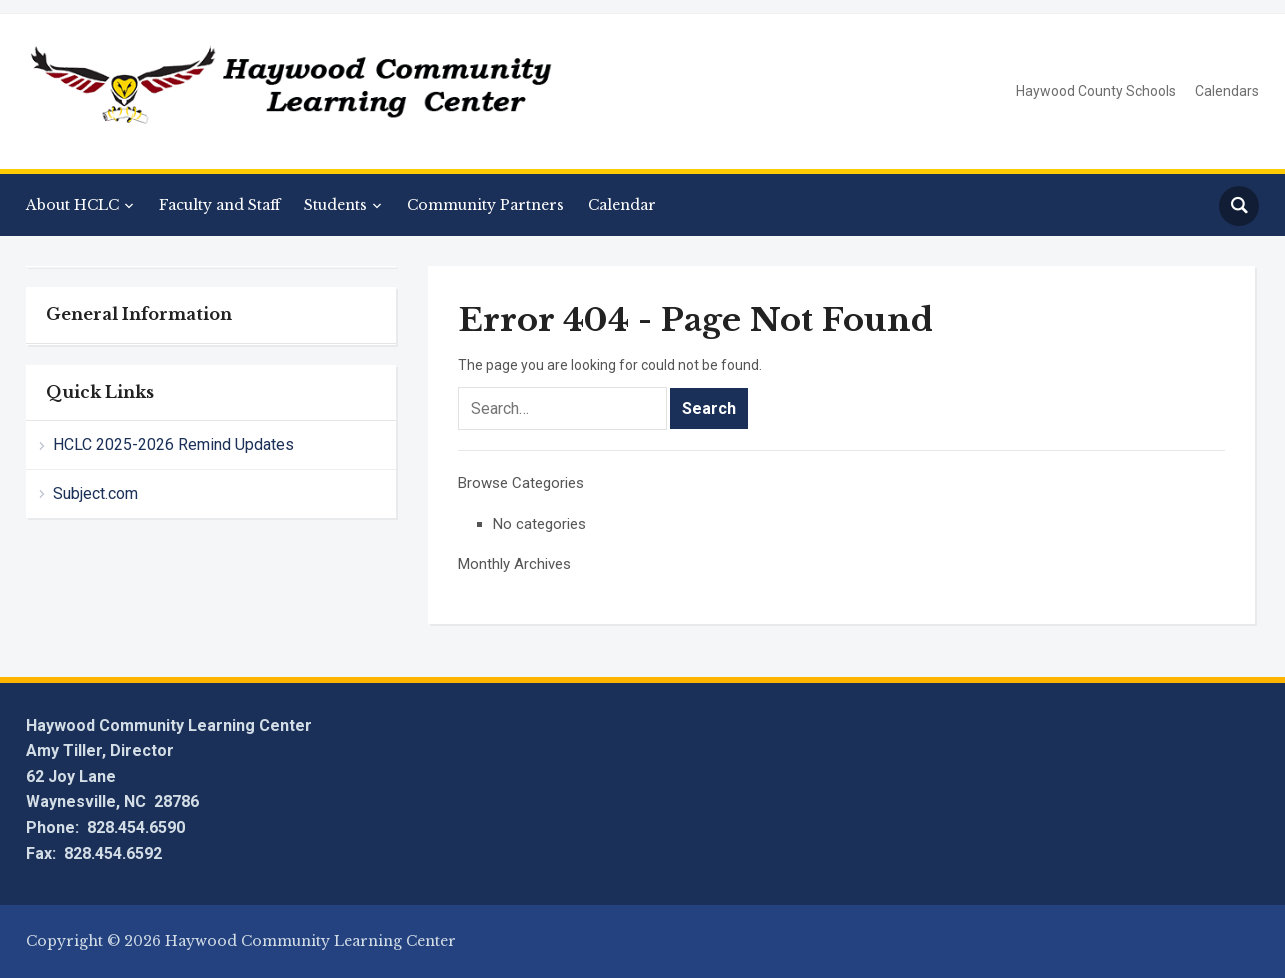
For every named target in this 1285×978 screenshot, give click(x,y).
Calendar (622, 205)
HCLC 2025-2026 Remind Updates (173, 444)
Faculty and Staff (219, 205)
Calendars (1227, 91)
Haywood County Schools (1096, 91)
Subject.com (95, 493)
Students (335, 205)
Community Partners (485, 205)
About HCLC (72, 205)
